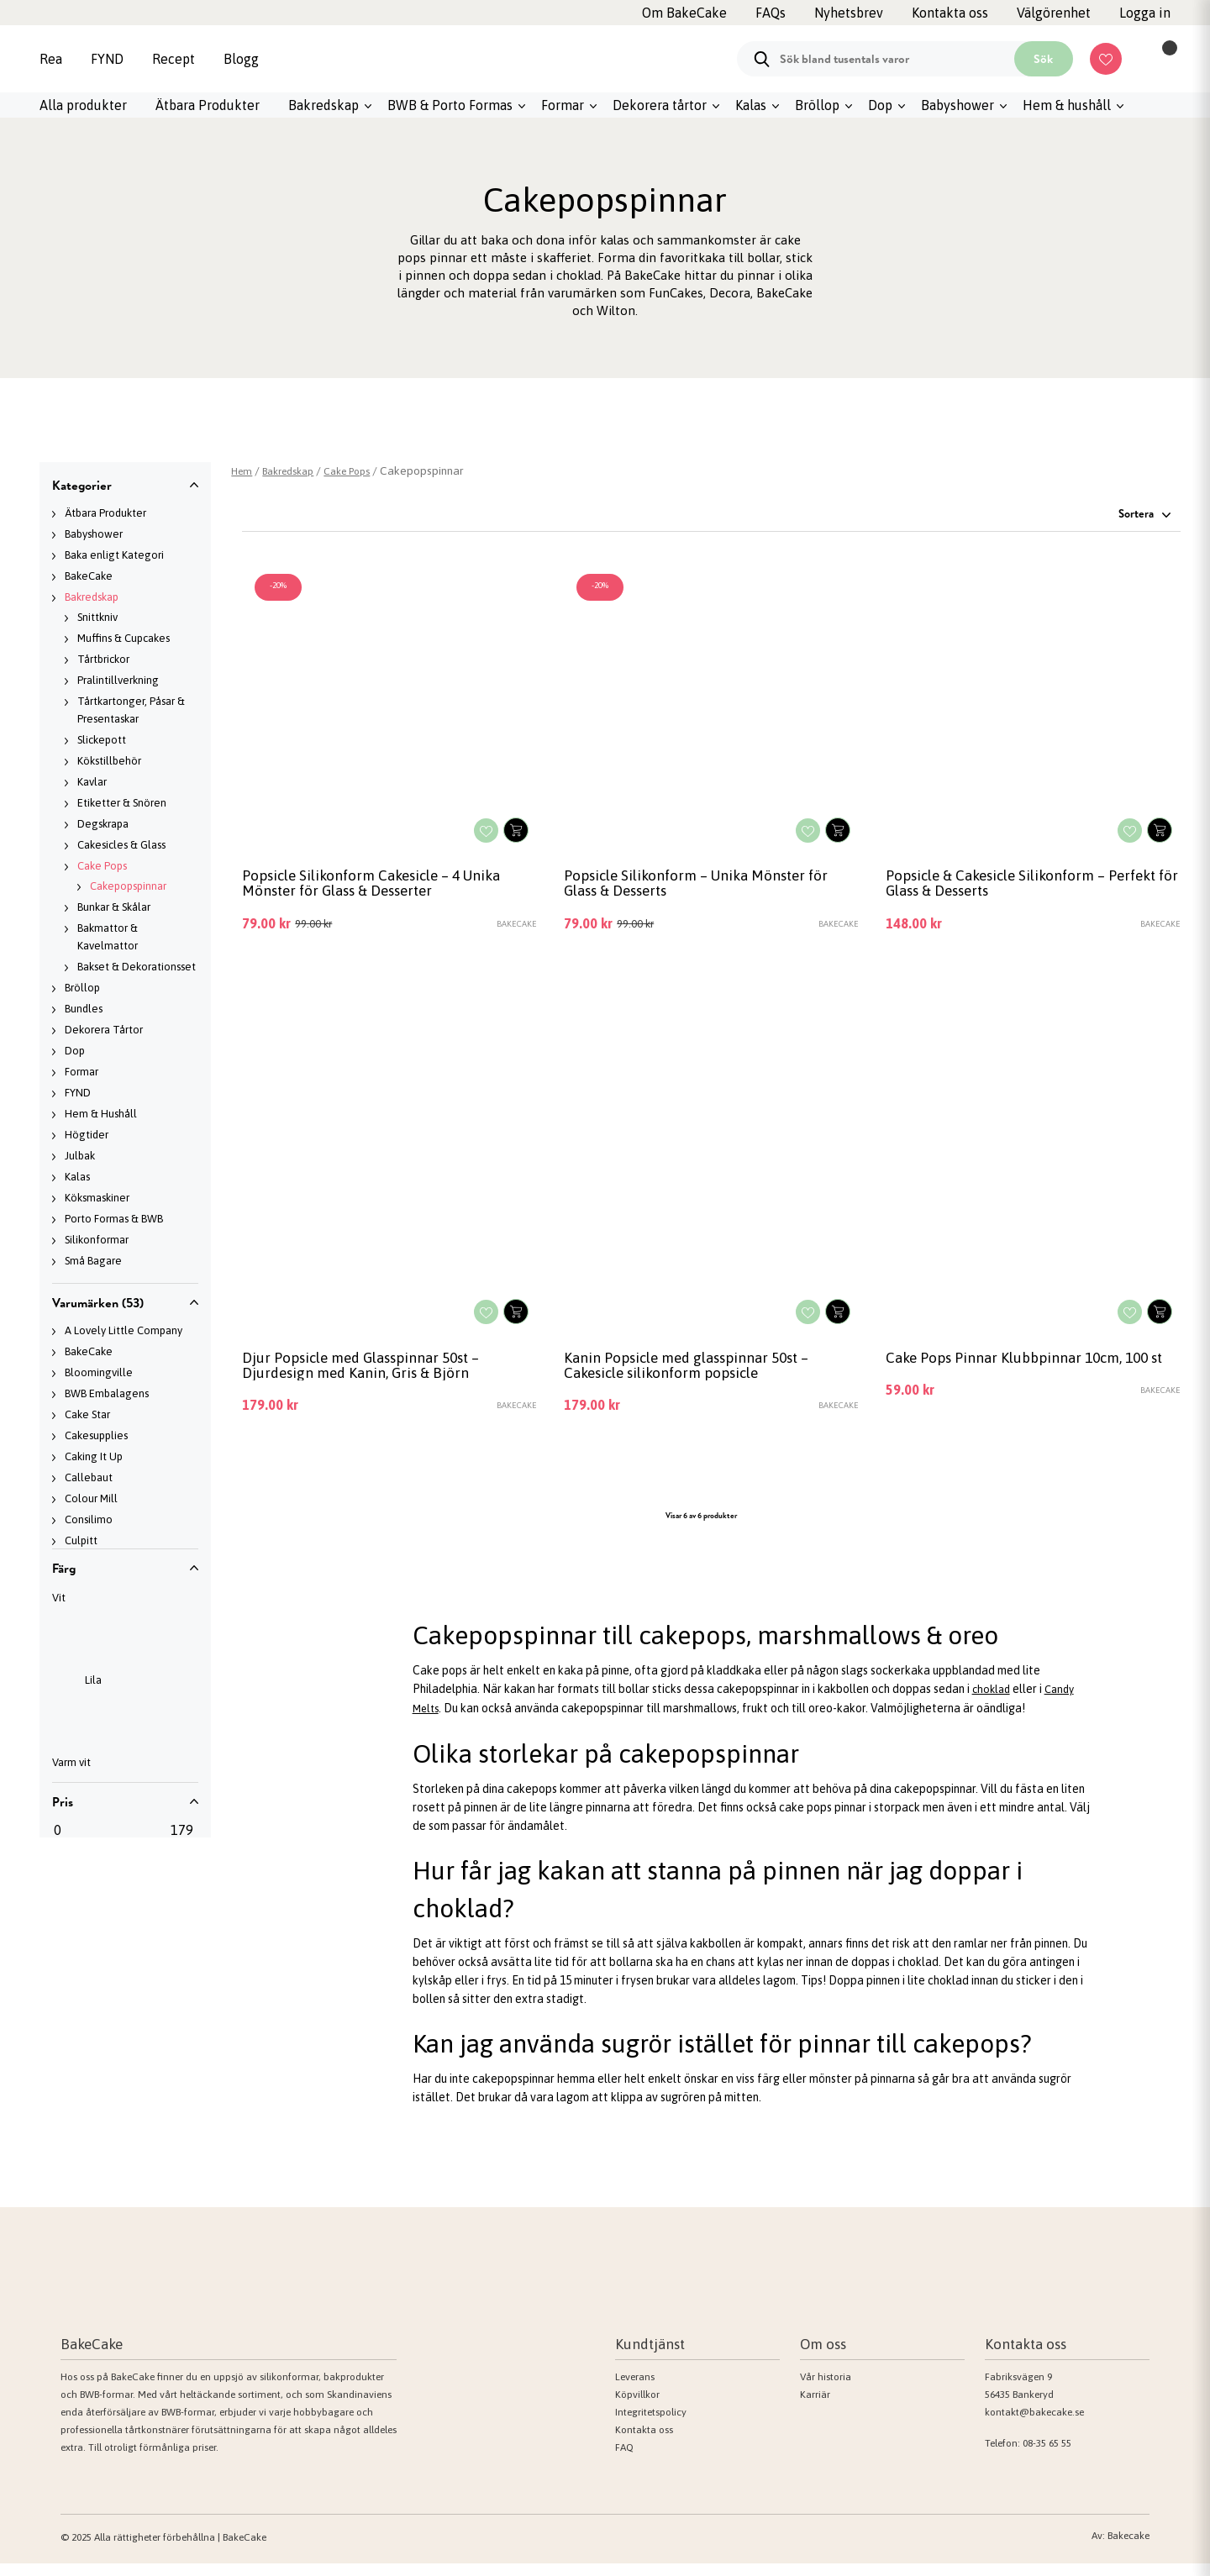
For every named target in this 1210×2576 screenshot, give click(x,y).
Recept (173, 58)
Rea (50, 58)
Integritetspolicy (651, 2425)
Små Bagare (93, 1260)
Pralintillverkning (118, 680)
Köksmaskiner (97, 1197)
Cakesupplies (96, 1435)
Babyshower (957, 105)
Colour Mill (91, 1498)
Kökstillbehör (109, 760)
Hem (243, 470)
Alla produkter (83, 105)
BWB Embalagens (107, 1393)
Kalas (750, 105)
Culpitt (81, 1540)
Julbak (80, 1155)
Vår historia (825, 2389)
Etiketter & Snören (121, 802)
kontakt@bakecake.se (1034, 2425)
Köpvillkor (637, 2407)
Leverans (635, 2389)
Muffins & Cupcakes (123, 638)
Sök (1043, 58)
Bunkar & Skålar (113, 907)
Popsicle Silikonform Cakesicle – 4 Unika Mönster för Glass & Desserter (388, 886)
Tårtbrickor (103, 659)
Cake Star (87, 1414)
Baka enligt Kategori (114, 555)
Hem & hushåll (1067, 105)
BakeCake (89, 576)
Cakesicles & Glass (121, 845)
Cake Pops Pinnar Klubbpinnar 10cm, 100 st (1033, 1375)
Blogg (241, 58)
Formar (562, 105)
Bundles (84, 1008)
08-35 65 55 (1047, 2456)
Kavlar (92, 781)
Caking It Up (94, 1456)
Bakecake (1128, 2548)
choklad (992, 1703)
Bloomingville (99, 1372)
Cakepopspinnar (128, 886)
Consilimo (89, 1519)
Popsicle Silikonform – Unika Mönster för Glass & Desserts (699, 886)
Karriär (815, 2407)
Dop (880, 105)
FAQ (624, 2460)
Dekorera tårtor (660, 105)
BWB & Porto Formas (450, 105)
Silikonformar (97, 1239)
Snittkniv (97, 617)
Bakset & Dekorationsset (136, 966)
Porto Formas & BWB (114, 1218)
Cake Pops (102, 866)
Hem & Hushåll (101, 1113)
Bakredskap (323, 105)
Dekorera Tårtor (104, 1029)
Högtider (86, 1134)
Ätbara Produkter (207, 105)
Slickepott (101, 739)
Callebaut (89, 1477)
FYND (107, 58)
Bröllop (817, 105)
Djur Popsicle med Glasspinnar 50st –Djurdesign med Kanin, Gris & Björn (375, 1375)
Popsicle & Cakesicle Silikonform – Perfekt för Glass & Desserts (1010, 886)
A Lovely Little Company (123, 1330)
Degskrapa (103, 823)
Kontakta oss (644, 2442)
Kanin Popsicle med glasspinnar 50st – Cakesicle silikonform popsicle (702, 1375)
